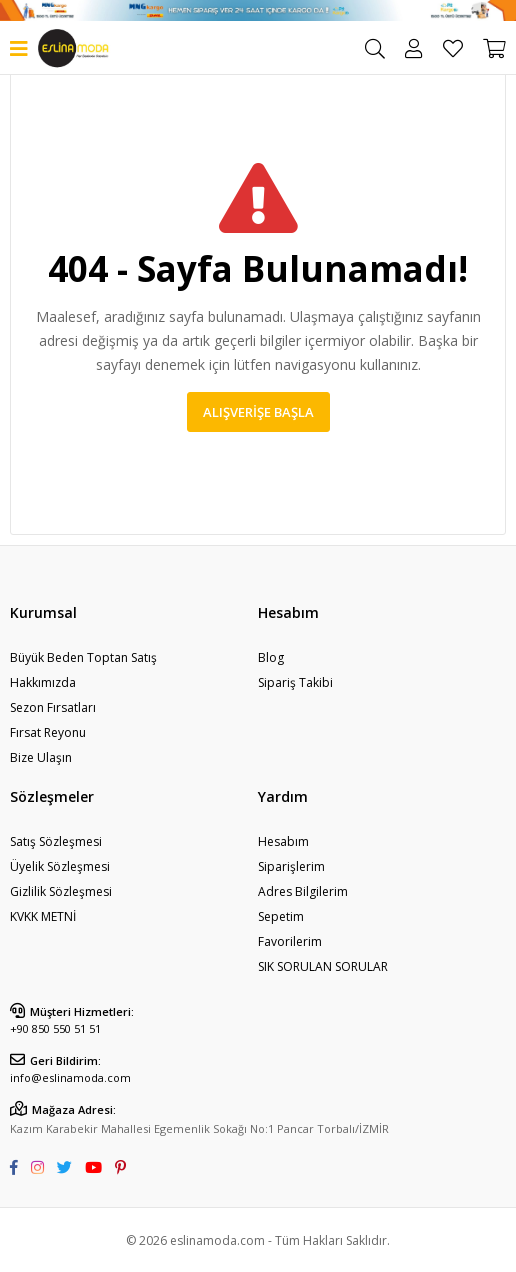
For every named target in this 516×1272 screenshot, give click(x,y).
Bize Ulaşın (41, 757)
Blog (271, 657)
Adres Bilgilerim (303, 891)
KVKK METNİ (43, 916)
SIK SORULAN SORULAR (323, 966)
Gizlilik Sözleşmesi (61, 891)
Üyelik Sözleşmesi (60, 866)
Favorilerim (453, 49)
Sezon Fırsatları (53, 707)
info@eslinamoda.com (70, 1077)
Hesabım (283, 841)
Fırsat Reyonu (48, 732)
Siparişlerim (291, 866)
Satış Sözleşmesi (56, 841)
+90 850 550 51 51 (55, 1028)
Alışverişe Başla (258, 412)
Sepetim (281, 916)
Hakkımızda (43, 682)
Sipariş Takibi (295, 682)
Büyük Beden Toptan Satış (83, 657)
